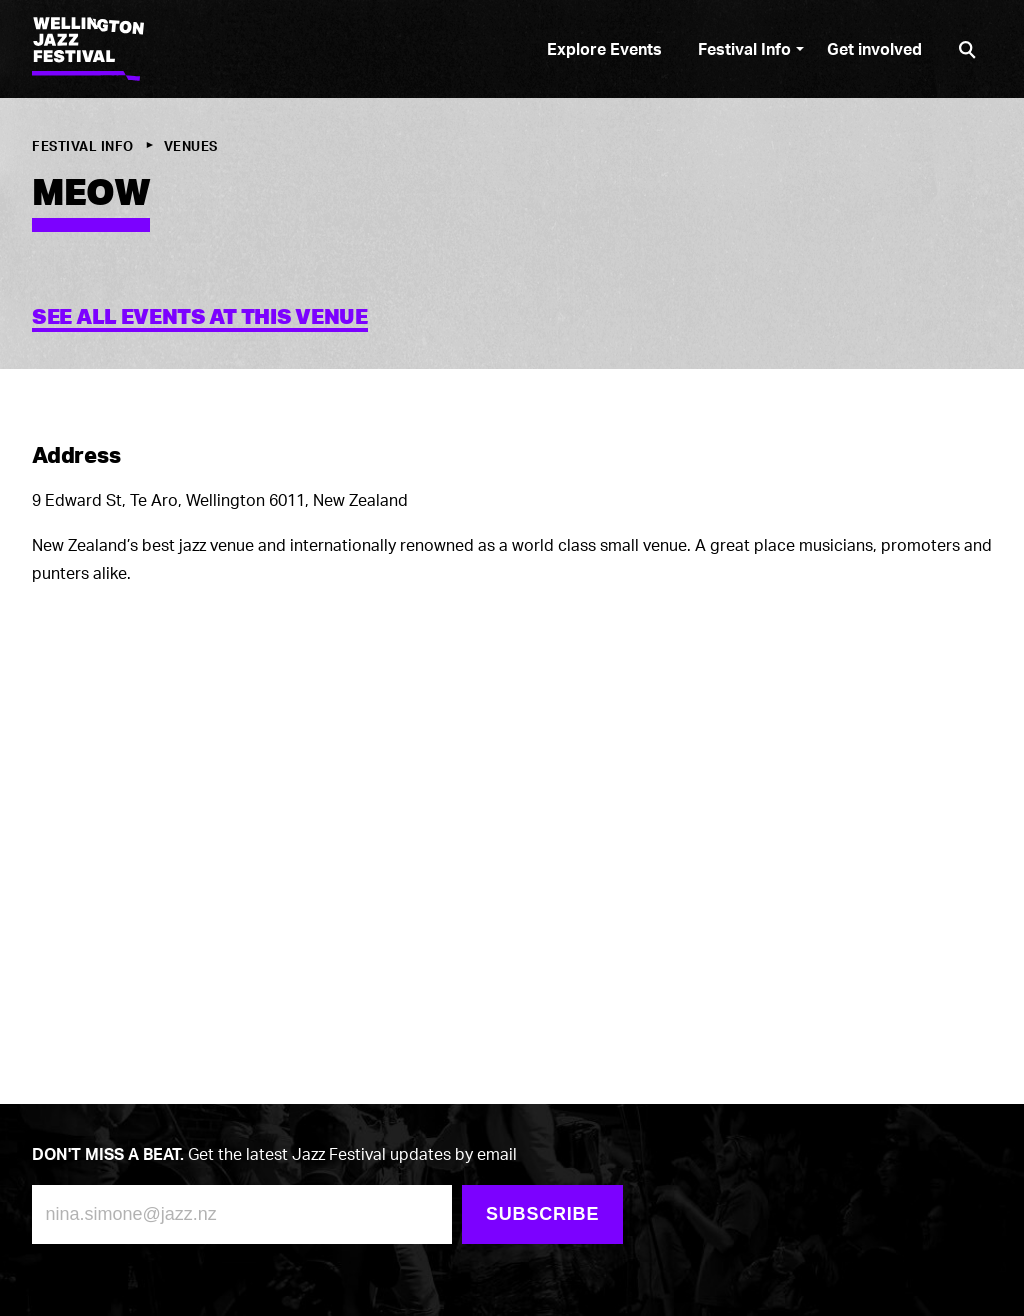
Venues (191, 146)
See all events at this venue (200, 316)
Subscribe (542, 1214)
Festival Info (83, 146)
